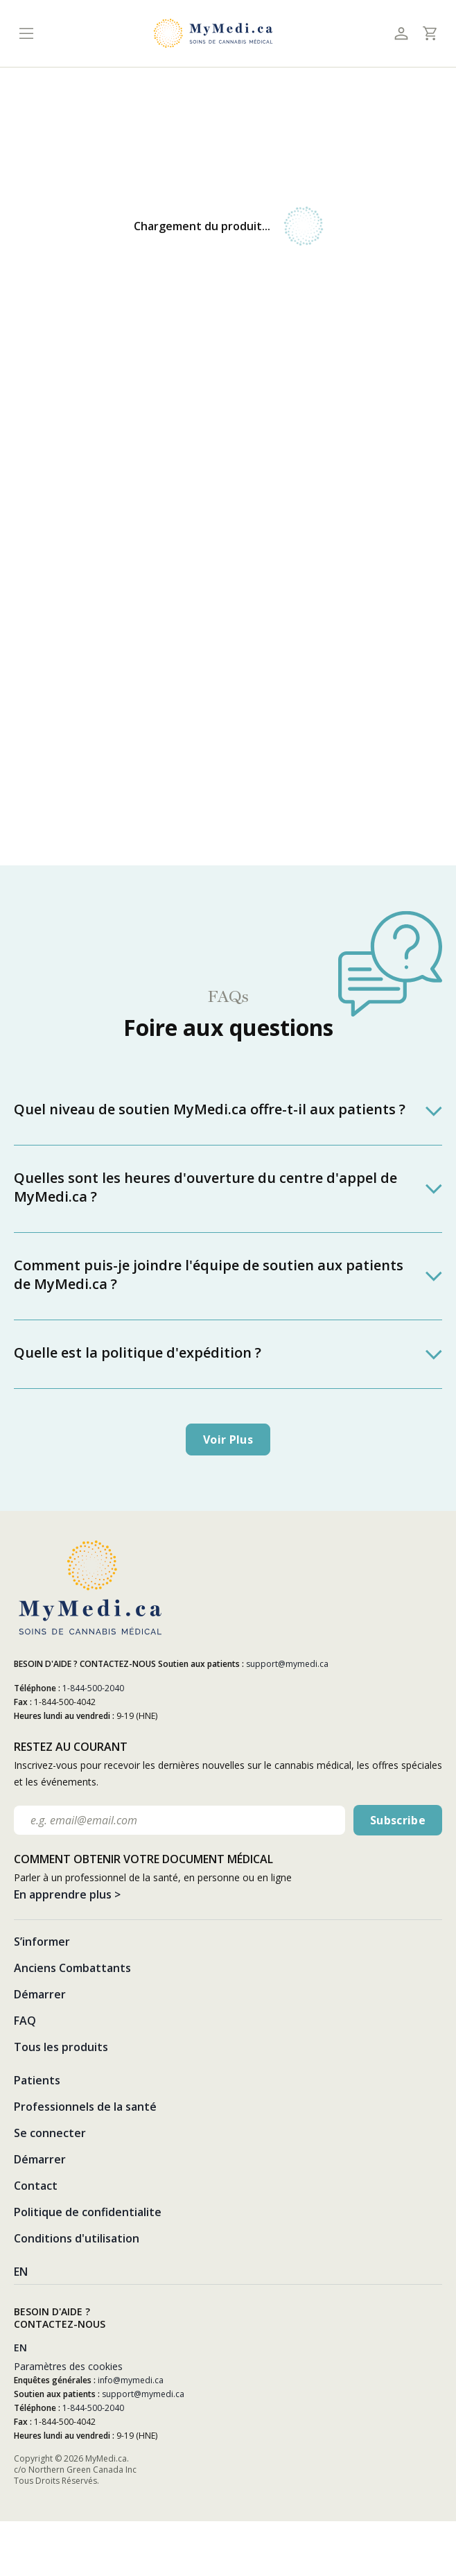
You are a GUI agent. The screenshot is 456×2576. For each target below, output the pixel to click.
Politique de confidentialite (87, 2212)
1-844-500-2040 (93, 1688)
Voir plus (228, 1439)
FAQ (25, 2020)
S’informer (42, 1941)
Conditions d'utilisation (76, 2238)
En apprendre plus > (67, 1894)
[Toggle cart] (429, 33)
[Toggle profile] (401, 34)
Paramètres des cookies (68, 2366)
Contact (36, 2185)
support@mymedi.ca (287, 1664)
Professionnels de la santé (85, 2106)
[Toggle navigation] (26, 33)
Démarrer (40, 1994)
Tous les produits (61, 2047)
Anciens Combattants (72, 1968)
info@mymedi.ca (131, 2380)
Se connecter (50, 2133)
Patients (37, 2080)
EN (21, 2271)
